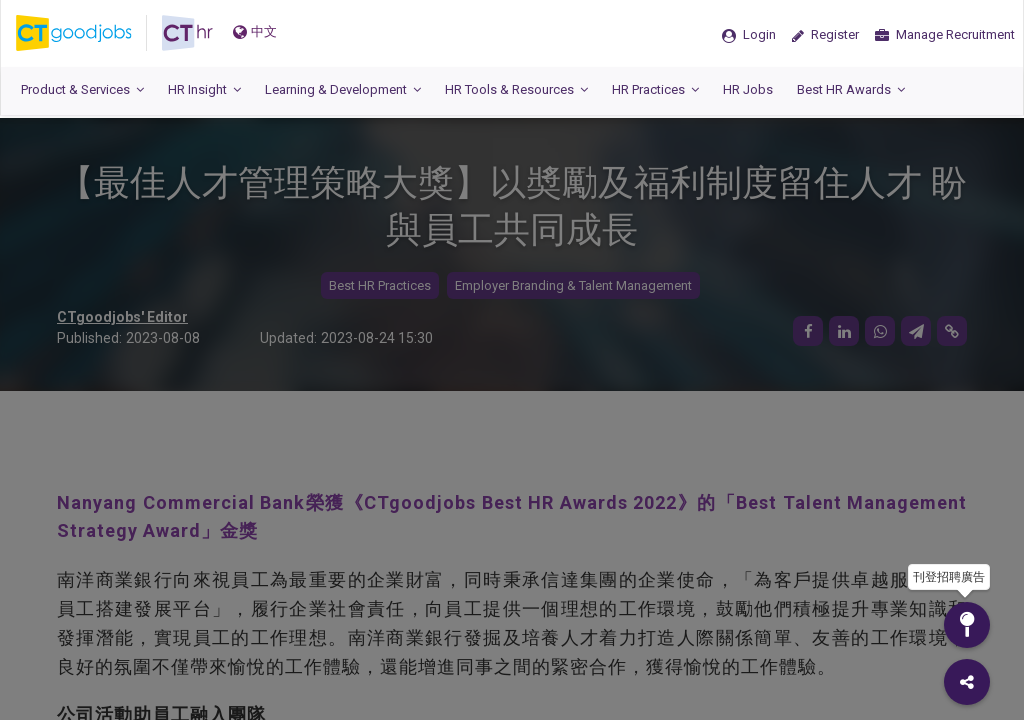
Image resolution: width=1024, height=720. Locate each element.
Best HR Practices (380, 285)
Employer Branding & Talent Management (573, 285)
